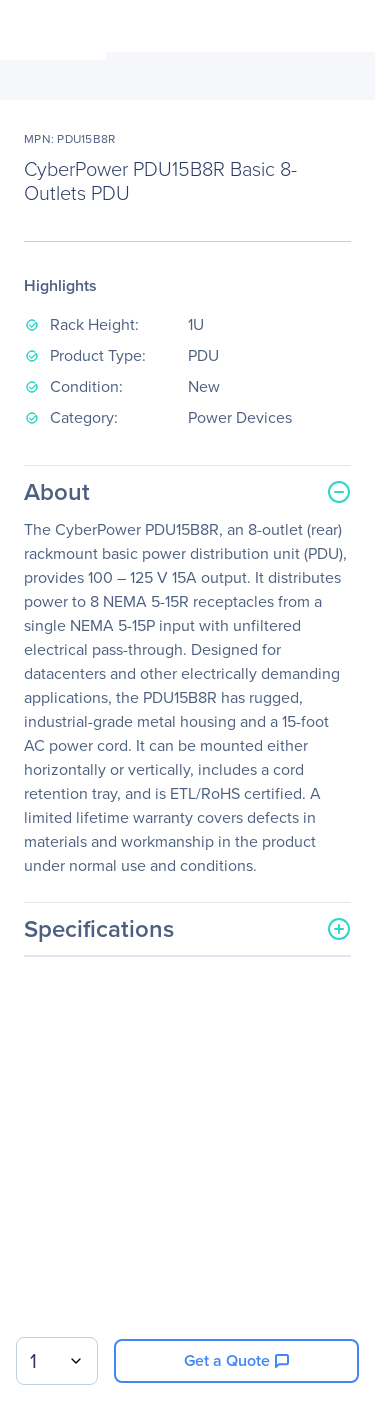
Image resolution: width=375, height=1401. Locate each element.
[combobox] (57, 1361)
